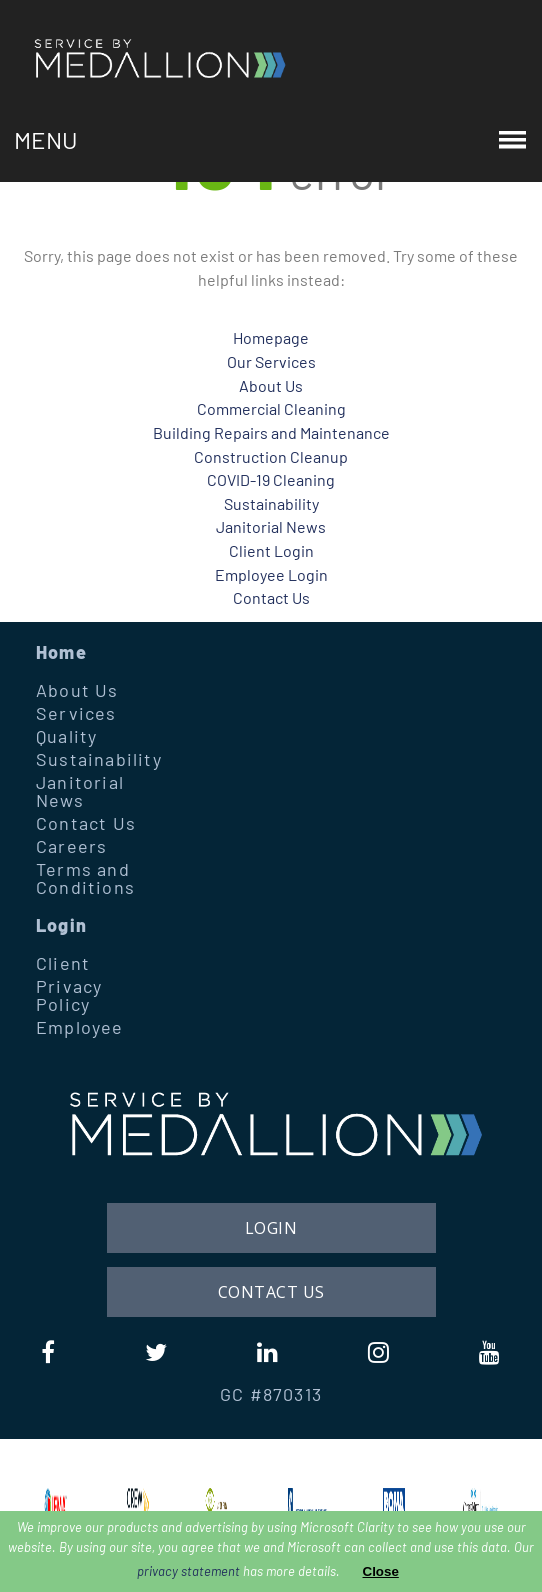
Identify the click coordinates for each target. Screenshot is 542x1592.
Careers (71, 846)
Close (381, 1571)
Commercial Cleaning (271, 408)
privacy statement (188, 1571)
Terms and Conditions (85, 878)
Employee (80, 1027)
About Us (271, 385)
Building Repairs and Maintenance (271, 432)
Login (61, 925)
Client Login (271, 550)
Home (61, 652)
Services (76, 713)
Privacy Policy (69, 995)
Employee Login (271, 574)
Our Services (271, 361)
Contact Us (271, 597)
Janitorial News (271, 526)
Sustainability (271, 503)
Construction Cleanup (271, 456)
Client (63, 963)
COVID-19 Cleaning (271, 479)
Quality (66, 736)
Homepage (271, 337)
